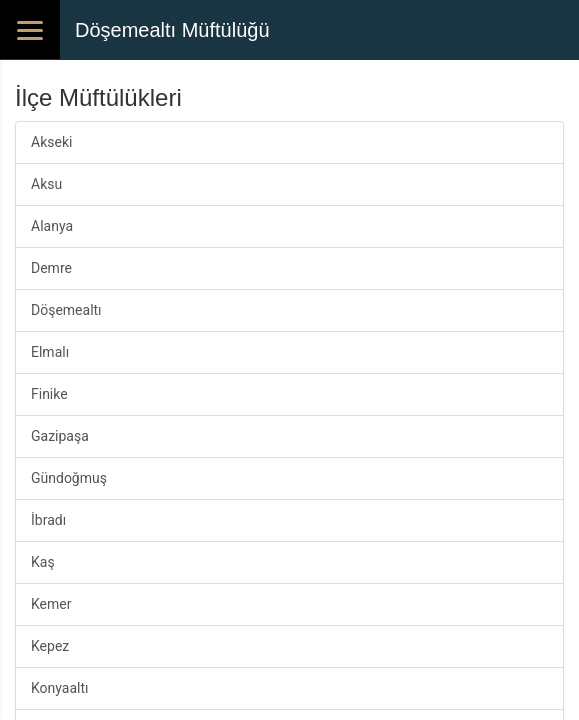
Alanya (52, 226)
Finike (49, 394)
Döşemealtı (66, 310)
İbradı (48, 520)
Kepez (50, 646)
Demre (51, 268)
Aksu (46, 184)
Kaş (43, 562)
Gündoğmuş (69, 478)
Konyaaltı (60, 688)
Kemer (51, 604)
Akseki (51, 142)
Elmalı (50, 352)
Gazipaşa (60, 436)
